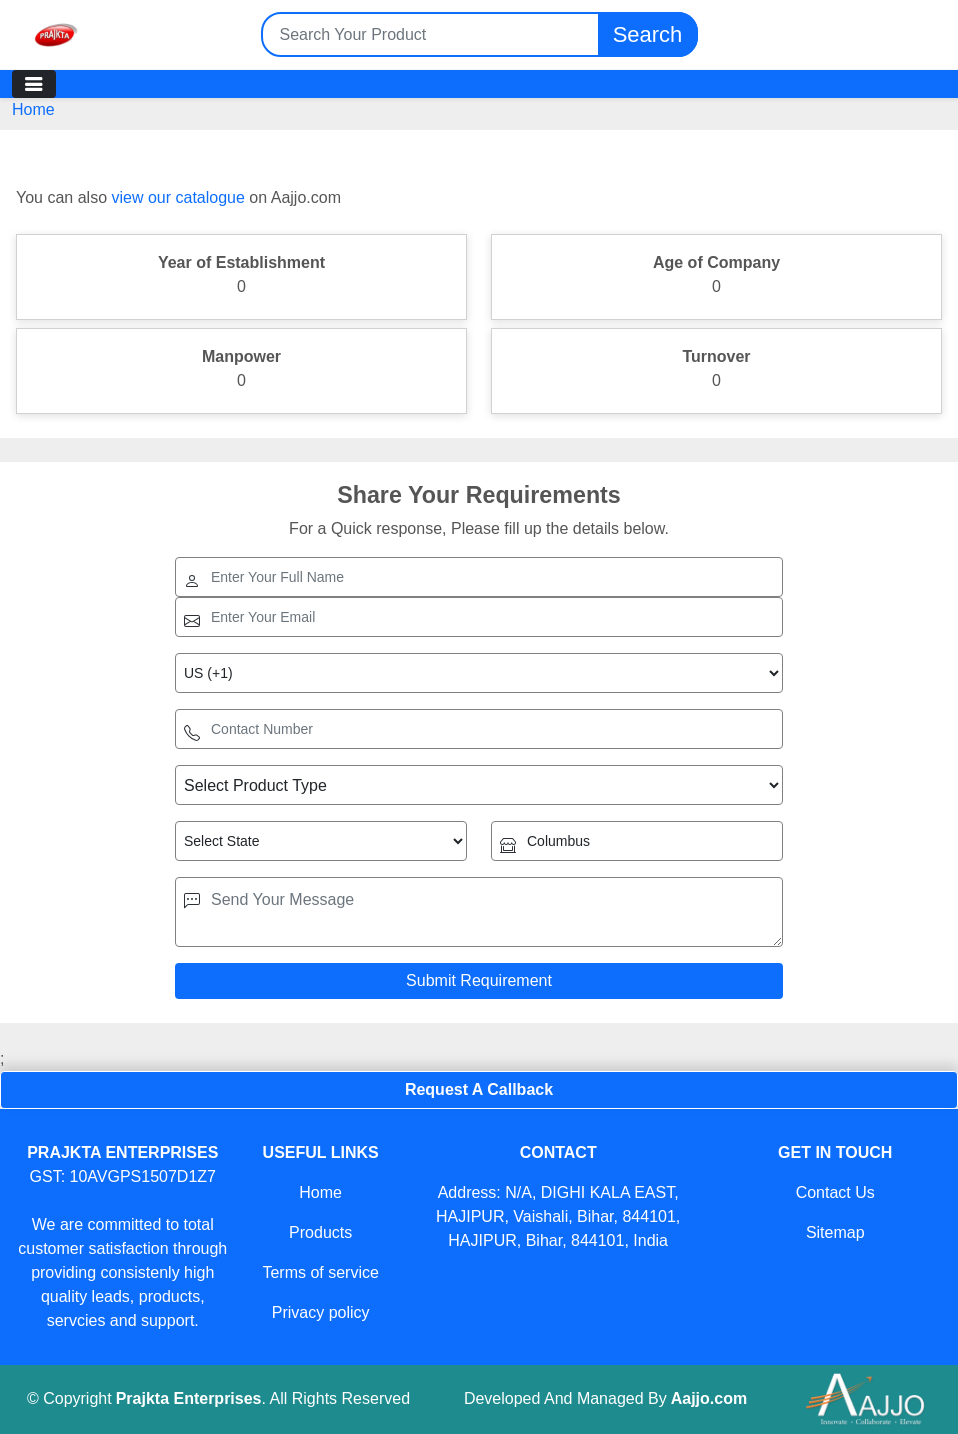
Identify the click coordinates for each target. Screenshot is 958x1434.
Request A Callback (479, 1089)
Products (320, 1232)
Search (648, 34)
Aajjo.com (709, 1398)
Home (33, 109)
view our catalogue (177, 197)
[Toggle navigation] (34, 84)
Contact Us (835, 1192)
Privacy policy (321, 1312)
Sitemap (835, 1232)
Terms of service (320, 1272)
